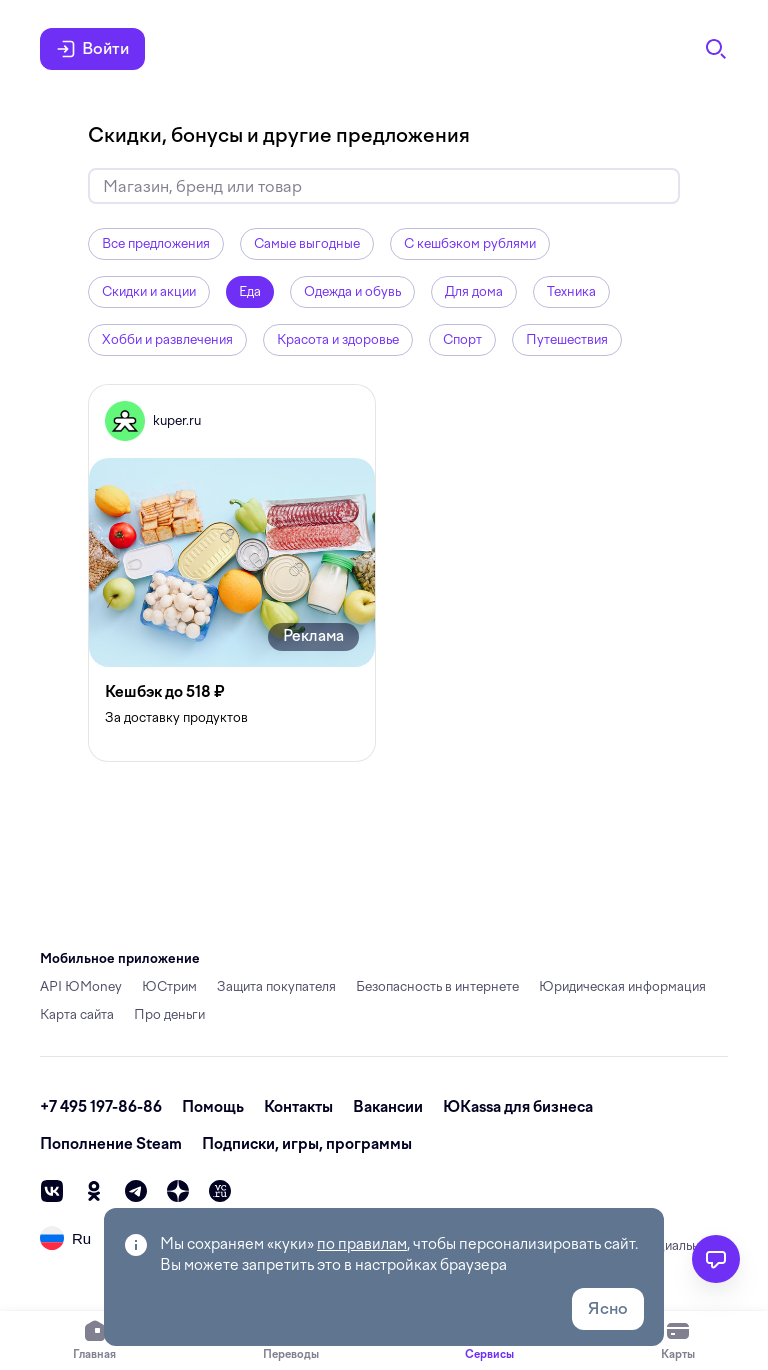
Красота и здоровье (338, 339)
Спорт (462, 339)
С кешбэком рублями (470, 243)
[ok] (94, 1191)
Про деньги (169, 1014)
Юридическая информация (622, 986)
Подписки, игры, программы (307, 1144)
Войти (92, 49)
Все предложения (156, 243)
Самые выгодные (307, 243)
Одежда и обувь (352, 291)
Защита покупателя (276, 986)
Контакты (298, 1107)
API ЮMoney (81, 986)
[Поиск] (716, 49)
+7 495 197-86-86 (101, 1107)
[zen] (178, 1191)
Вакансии (388, 1107)
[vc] (220, 1191)
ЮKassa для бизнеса (518, 1107)
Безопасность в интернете (437, 986)
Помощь (213, 1107)
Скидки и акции (149, 291)
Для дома (474, 291)
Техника (571, 291)
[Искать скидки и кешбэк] (384, 186)
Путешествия (567, 339)
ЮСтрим (169, 986)
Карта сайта (77, 1014)
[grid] (384, 573)
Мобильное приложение (120, 958)
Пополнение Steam (111, 1144)
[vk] (52, 1191)
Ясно (608, 1308)
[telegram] (136, 1191)
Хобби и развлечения (167, 339)
